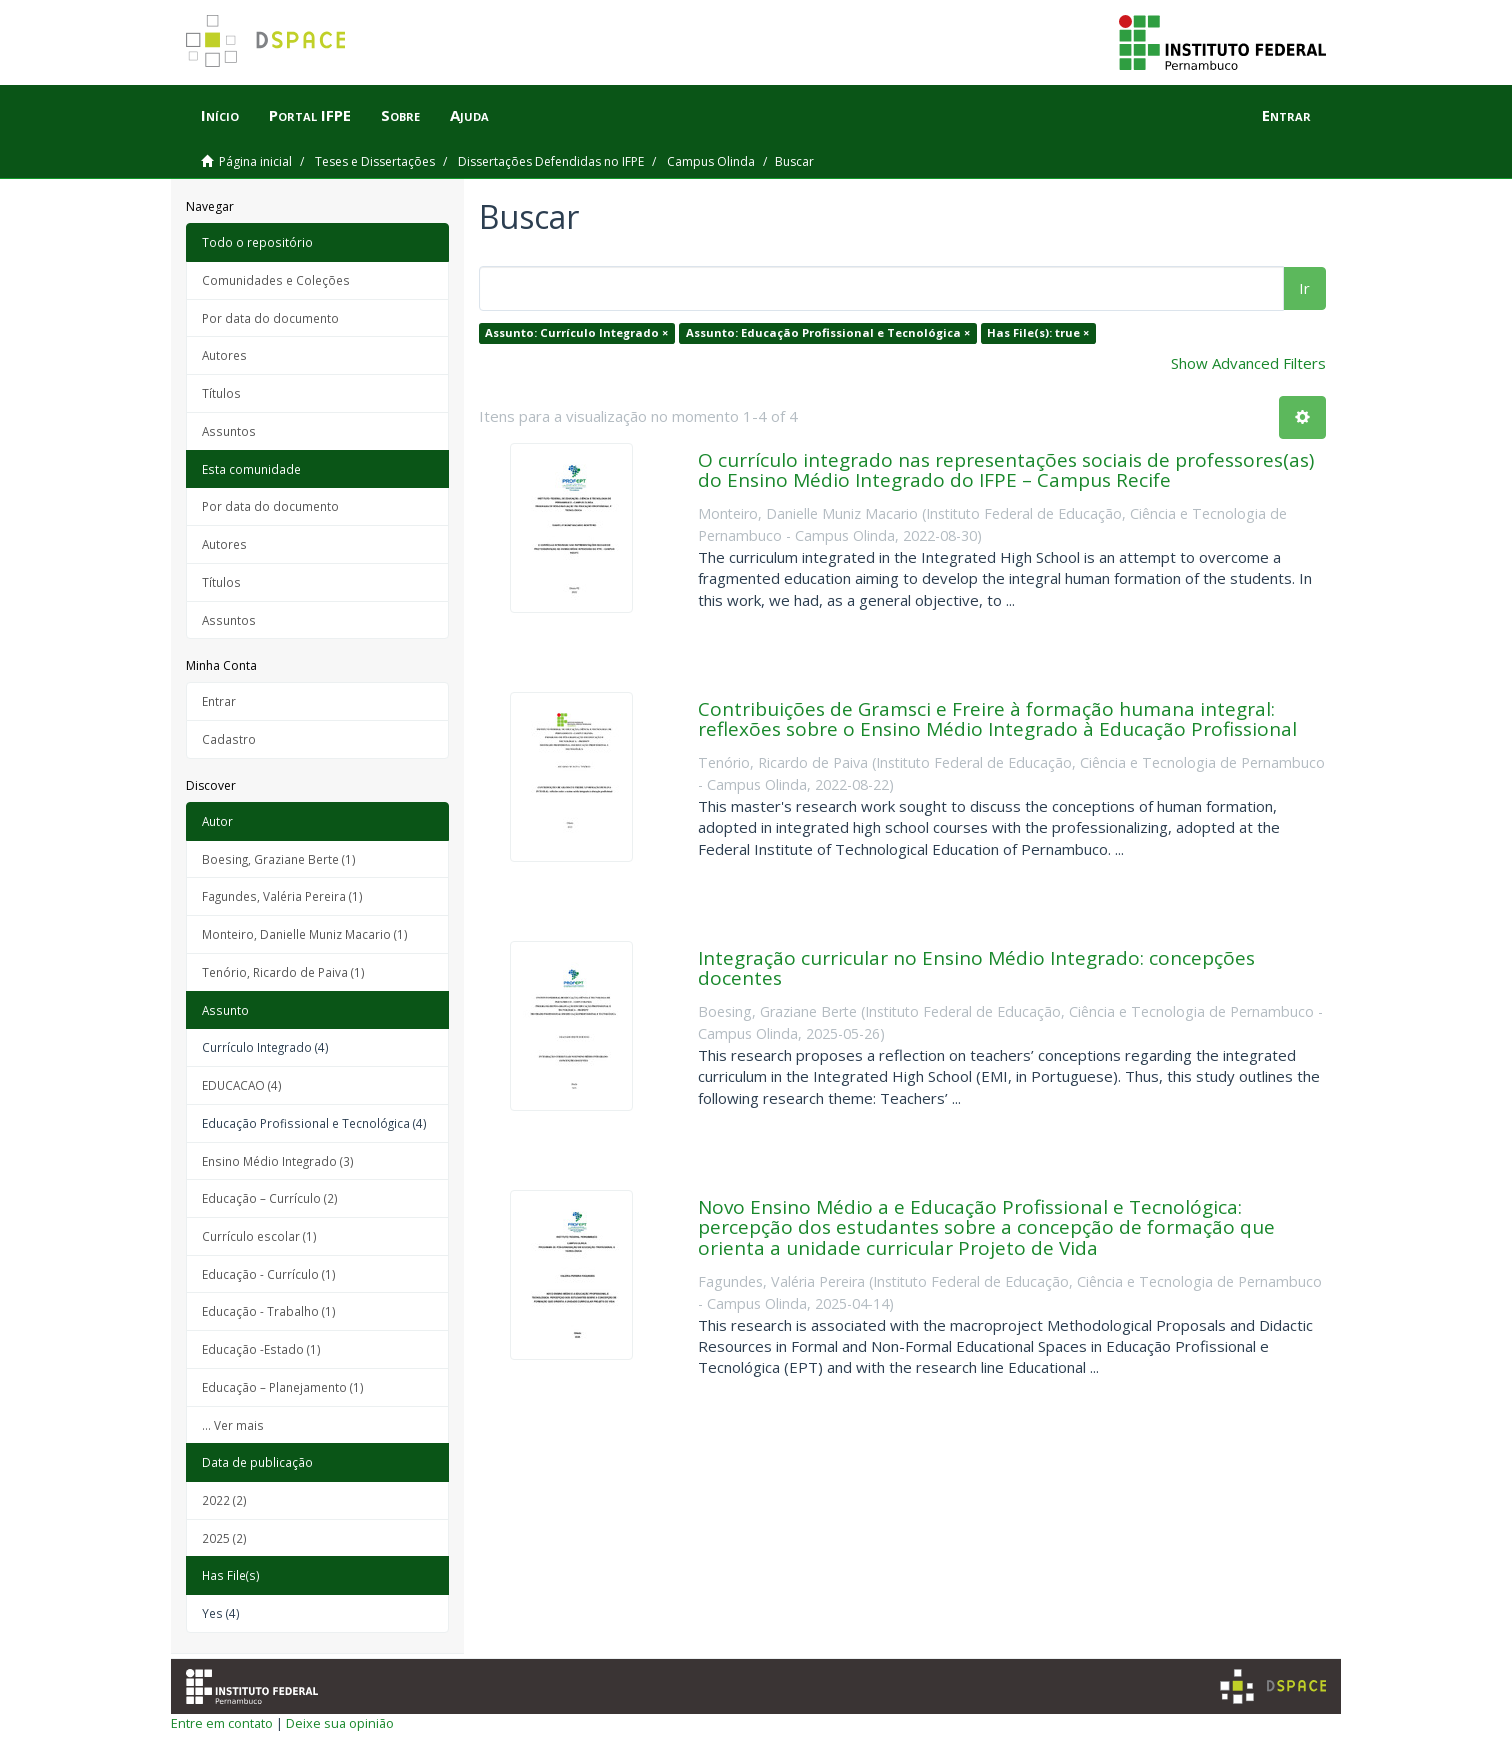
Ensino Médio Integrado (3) (278, 1161)
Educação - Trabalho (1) (269, 1311)
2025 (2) (224, 1538)
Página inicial (255, 161)
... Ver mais (233, 1425)
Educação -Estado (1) (261, 1349)
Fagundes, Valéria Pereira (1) (282, 896)
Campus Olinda (711, 161)
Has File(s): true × (1038, 332)
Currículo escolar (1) (259, 1236)
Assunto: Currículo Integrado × (576, 332)
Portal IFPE (310, 115)
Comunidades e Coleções (276, 280)
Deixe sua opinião (340, 1723)
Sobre (400, 115)
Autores (224, 355)
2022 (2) (224, 1500)
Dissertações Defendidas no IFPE (551, 161)
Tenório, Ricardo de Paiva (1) (283, 972)
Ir (1304, 288)
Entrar (219, 701)
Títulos (221, 393)
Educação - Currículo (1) (269, 1274)
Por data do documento (270, 318)
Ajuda (469, 115)
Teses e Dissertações (375, 161)
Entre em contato (222, 1723)
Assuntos (229, 431)
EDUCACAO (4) (242, 1085)
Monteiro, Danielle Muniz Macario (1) (305, 934)
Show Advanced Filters (1248, 363)
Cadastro (229, 739)
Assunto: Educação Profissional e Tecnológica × (828, 332)
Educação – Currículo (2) (270, 1198)
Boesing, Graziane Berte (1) (279, 859)
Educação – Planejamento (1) (283, 1387)
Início (220, 115)
